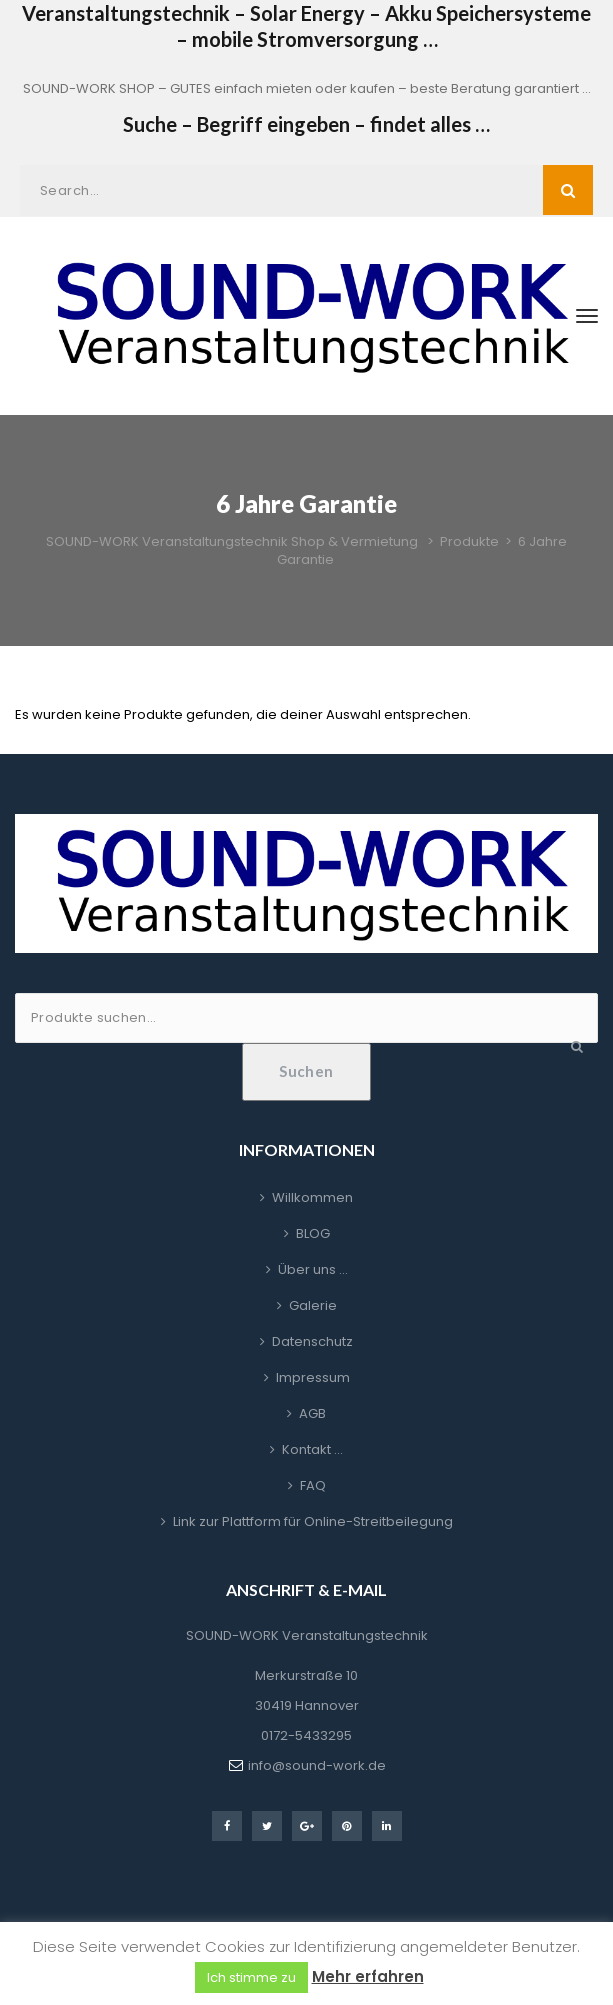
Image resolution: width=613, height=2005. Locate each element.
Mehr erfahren (368, 1976)
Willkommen (312, 1197)
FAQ (313, 1485)
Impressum (313, 1377)
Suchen (306, 1071)
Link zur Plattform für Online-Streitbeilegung (313, 1521)
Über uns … (313, 1269)
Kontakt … (312, 1449)
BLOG (313, 1233)
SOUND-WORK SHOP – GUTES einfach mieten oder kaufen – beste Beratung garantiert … (307, 88)
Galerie (313, 1305)
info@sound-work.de (317, 1765)
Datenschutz (312, 1341)
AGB (312, 1413)
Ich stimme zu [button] (251, 1977)
